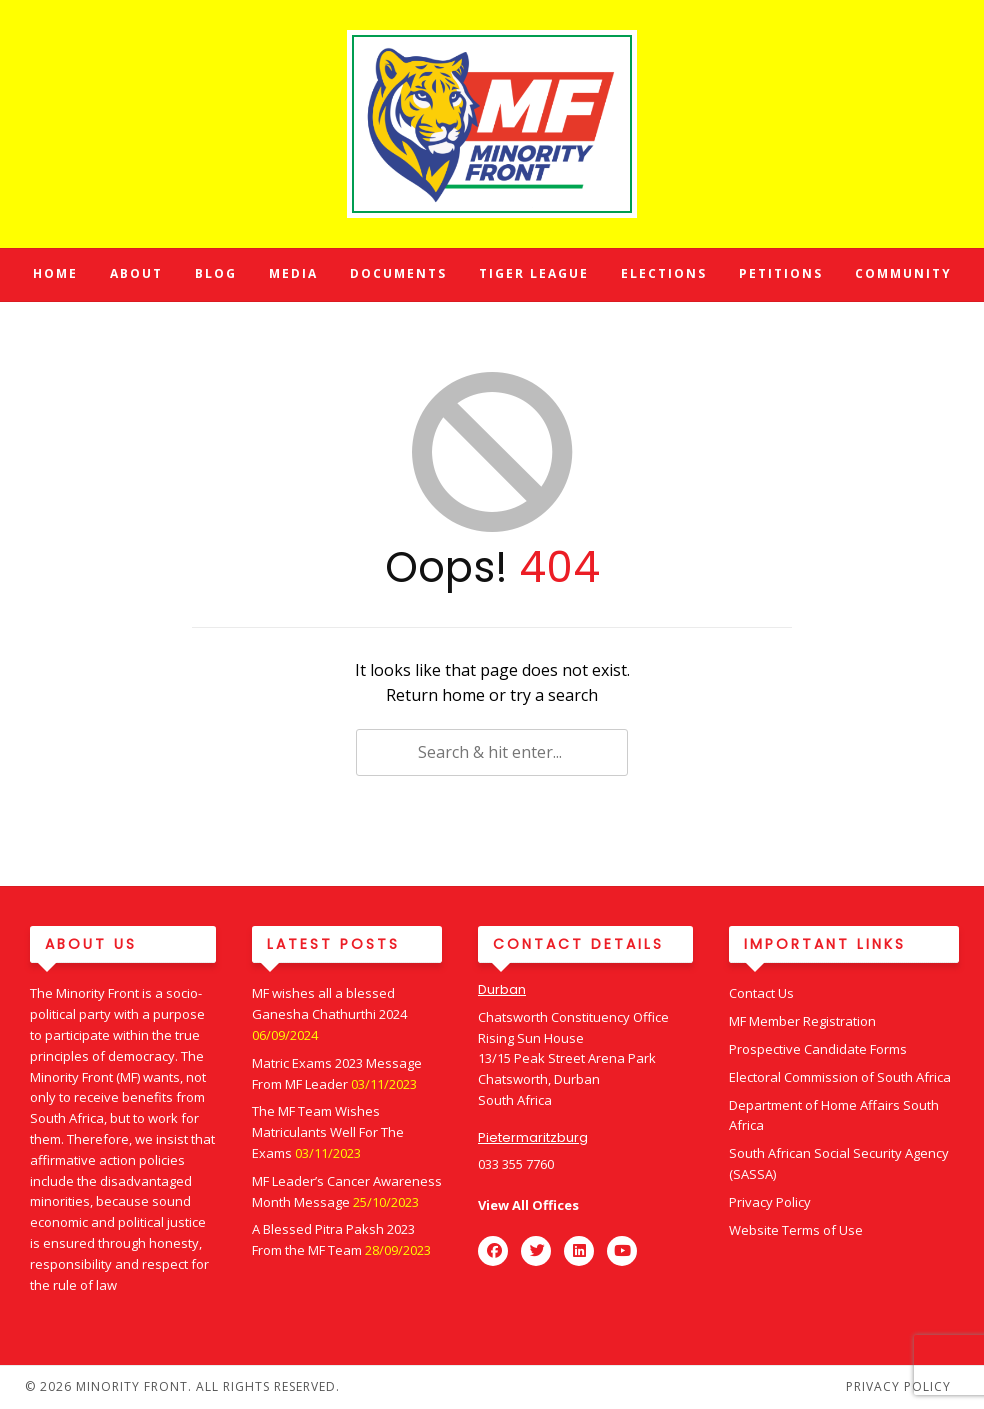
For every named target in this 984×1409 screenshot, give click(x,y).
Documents (398, 273)
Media (293, 273)
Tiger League (534, 273)
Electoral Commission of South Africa (840, 1077)
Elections (664, 273)
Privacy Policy (770, 1202)
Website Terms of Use (796, 1230)
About (136, 273)
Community (903, 273)
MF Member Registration (802, 1021)
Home (55, 273)
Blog (216, 273)
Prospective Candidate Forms (818, 1049)
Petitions (781, 273)
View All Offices (528, 1205)
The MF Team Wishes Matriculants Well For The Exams (328, 1132)
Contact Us (761, 993)
